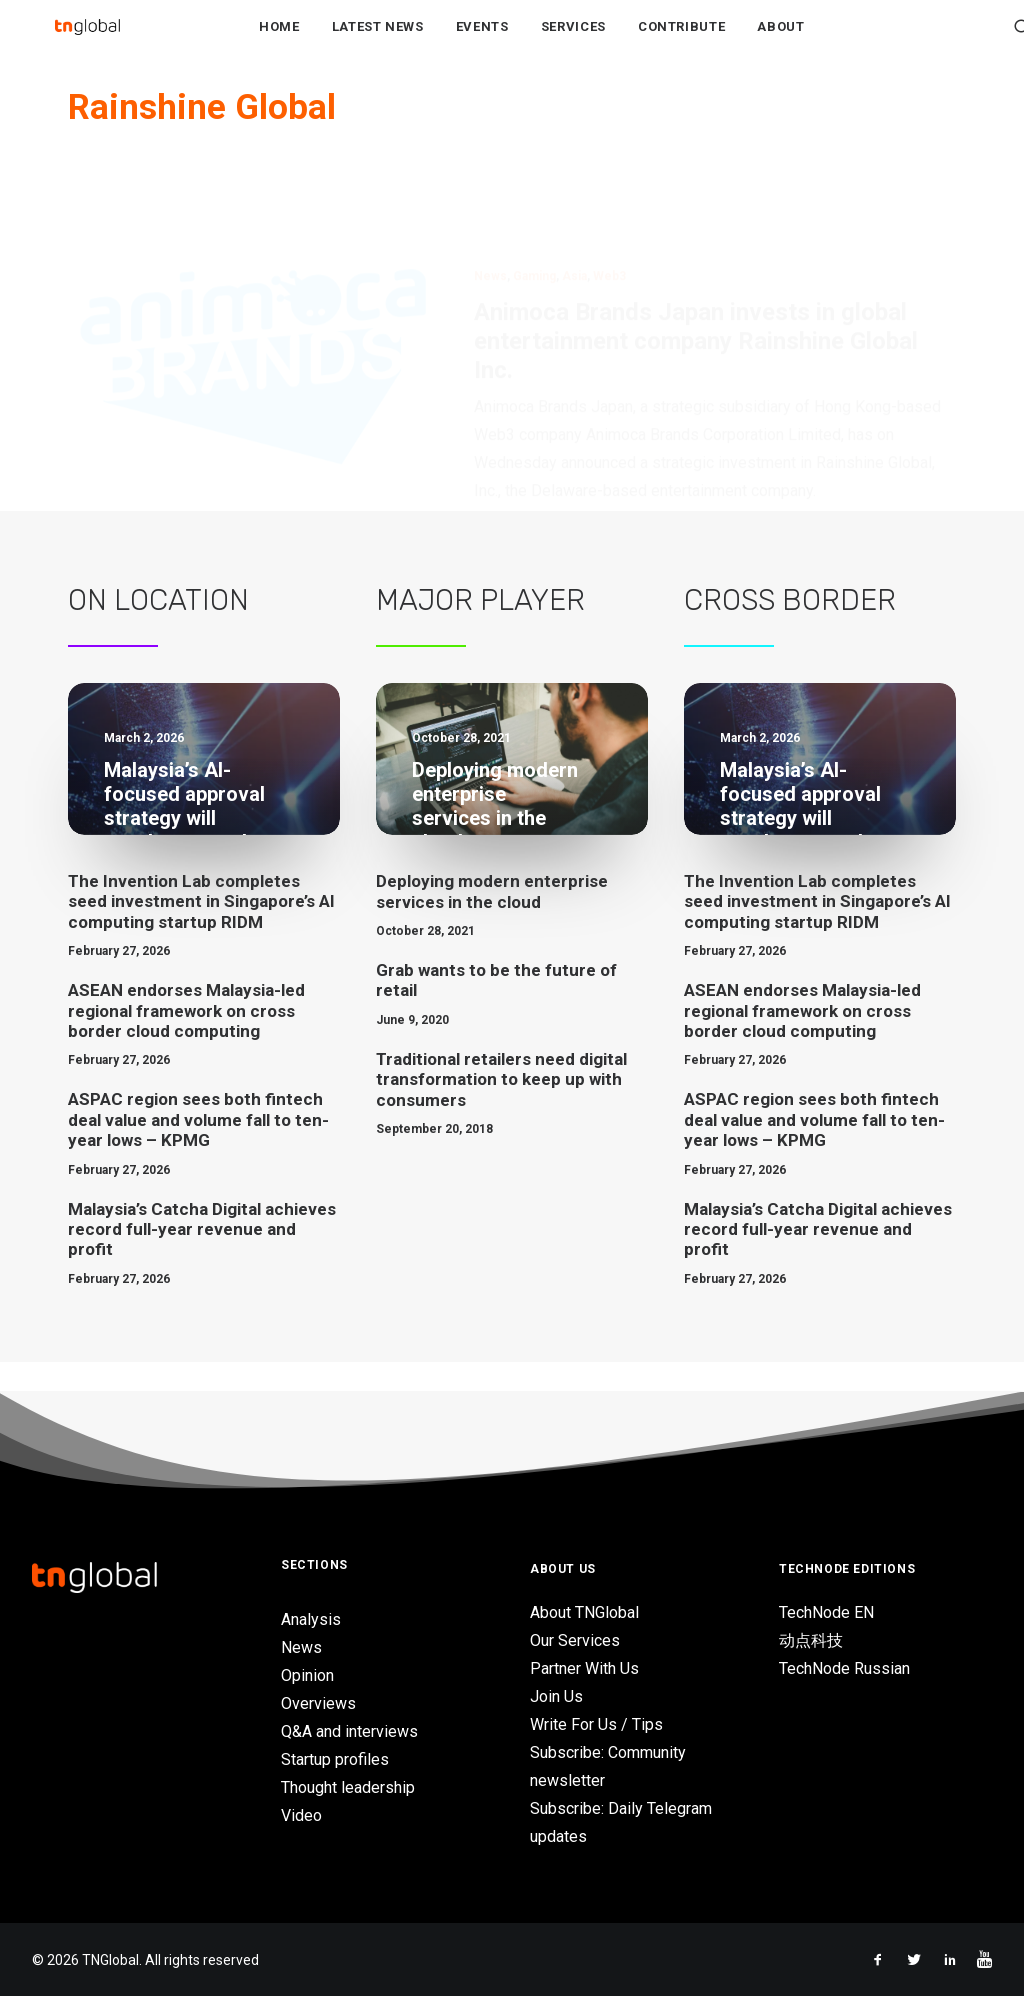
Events (482, 41)
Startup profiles (335, 1759)
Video (301, 1815)
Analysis (311, 1619)
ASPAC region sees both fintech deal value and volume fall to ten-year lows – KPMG (198, 1149)
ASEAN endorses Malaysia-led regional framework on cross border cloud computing (186, 1040)
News (490, 210)
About (780, 41)
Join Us (556, 1696)
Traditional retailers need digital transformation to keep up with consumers (501, 1109)
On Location (158, 630)
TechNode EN (826, 1612)
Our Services (575, 1640)
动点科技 (811, 1640)
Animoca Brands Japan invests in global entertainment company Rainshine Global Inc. (696, 275)
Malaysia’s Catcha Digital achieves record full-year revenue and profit (202, 1259)
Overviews (318, 1703)
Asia (574, 210)
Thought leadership (348, 1787)
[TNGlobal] (87, 41)
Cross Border (790, 630)
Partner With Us (584, 1668)
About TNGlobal (584, 1612)
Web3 (609, 210)
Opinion (307, 1675)
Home (279, 41)
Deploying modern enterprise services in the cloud (492, 921)
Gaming (534, 210)
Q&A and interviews (349, 1731)
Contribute (682, 41)
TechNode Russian (844, 1668)
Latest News (378, 41)
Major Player (480, 630)
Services (573, 41)
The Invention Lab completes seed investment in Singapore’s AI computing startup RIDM (201, 931)
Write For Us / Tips (596, 1724)
